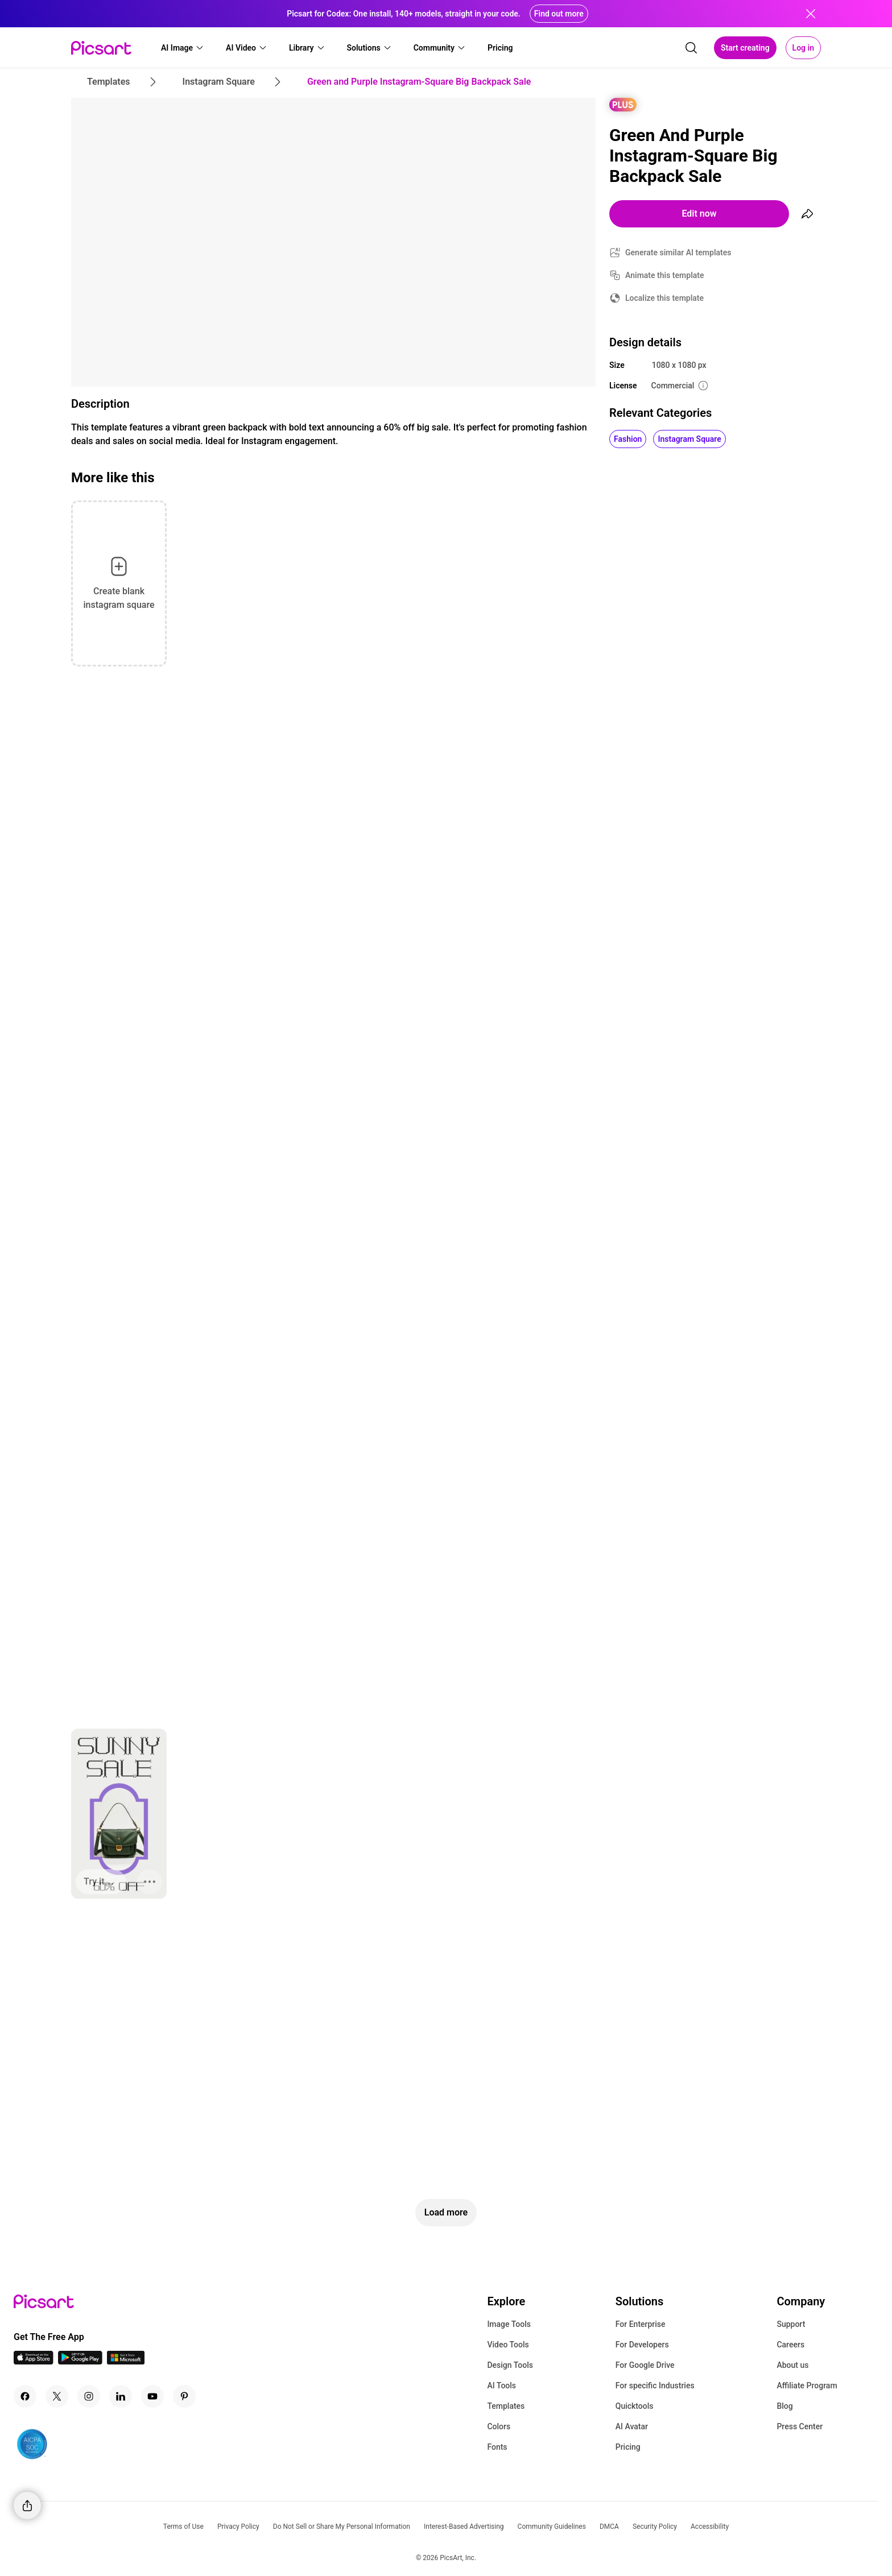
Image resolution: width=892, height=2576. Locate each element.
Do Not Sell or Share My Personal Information (341, 2527)
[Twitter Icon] (57, 2396)
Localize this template (664, 298)
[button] (182, 48)
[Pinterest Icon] (184, 2396)
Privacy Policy (238, 2527)
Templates (506, 2406)
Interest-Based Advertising (464, 2527)
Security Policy (655, 2527)
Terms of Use (183, 2527)
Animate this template (664, 275)
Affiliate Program (807, 2385)
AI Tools (501, 2385)
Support (791, 2324)
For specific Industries (655, 2385)
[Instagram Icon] (88, 2396)
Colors (498, 2426)
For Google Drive (645, 2365)
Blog (784, 2406)
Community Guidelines (552, 2527)
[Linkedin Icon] (120, 2396)
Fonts (497, 2446)
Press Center (800, 2426)
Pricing (628, 2446)
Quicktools (635, 2406)
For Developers (642, 2344)
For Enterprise (641, 2324)
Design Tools (510, 2365)
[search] (691, 47)
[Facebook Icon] (25, 2396)
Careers (790, 2344)
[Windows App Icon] (125, 2361)
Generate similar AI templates (678, 252)
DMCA (609, 2527)
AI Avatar (632, 2426)
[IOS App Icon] (33, 2361)
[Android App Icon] (80, 2361)
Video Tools (507, 2344)
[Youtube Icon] (152, 2396)
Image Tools (509, 2324)
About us (792, 2365)
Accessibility (710, 2527)
